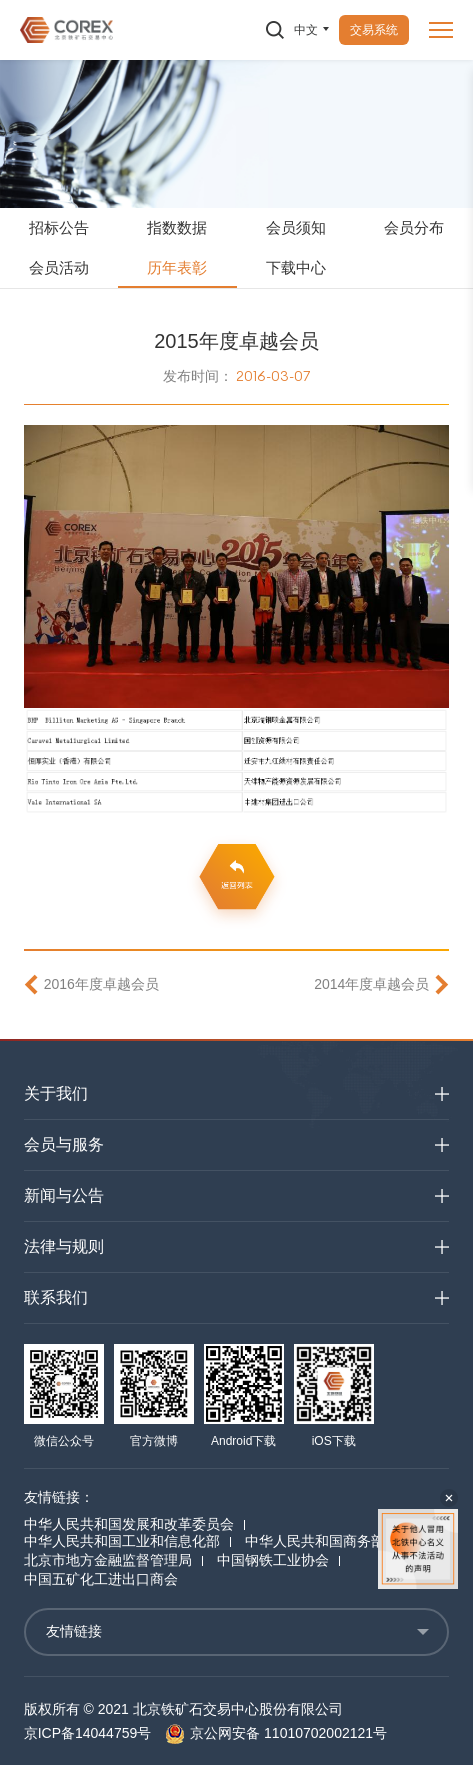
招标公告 (59, 227)
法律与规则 (64, 1246)
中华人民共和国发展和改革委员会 (129, 1524)
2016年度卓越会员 (101, 984)
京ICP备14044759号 (88, 1733)
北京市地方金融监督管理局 (108, 1560)
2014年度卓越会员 (371, 984)
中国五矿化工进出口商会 (101, 1579)
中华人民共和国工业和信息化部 (122, 1541)
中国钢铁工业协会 (273, 1560)
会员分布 (414, 227)
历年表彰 (177, 267)
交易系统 (374, 30)
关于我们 (56, 1093)
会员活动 (59, 267)
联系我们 (56, 1297)
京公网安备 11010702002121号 (276, 1733)
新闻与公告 (64, 1195)
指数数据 (177, 227)
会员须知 (296, 227)
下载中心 (296, 267)
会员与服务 (64, 1144)
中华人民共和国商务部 (315, 1541)
